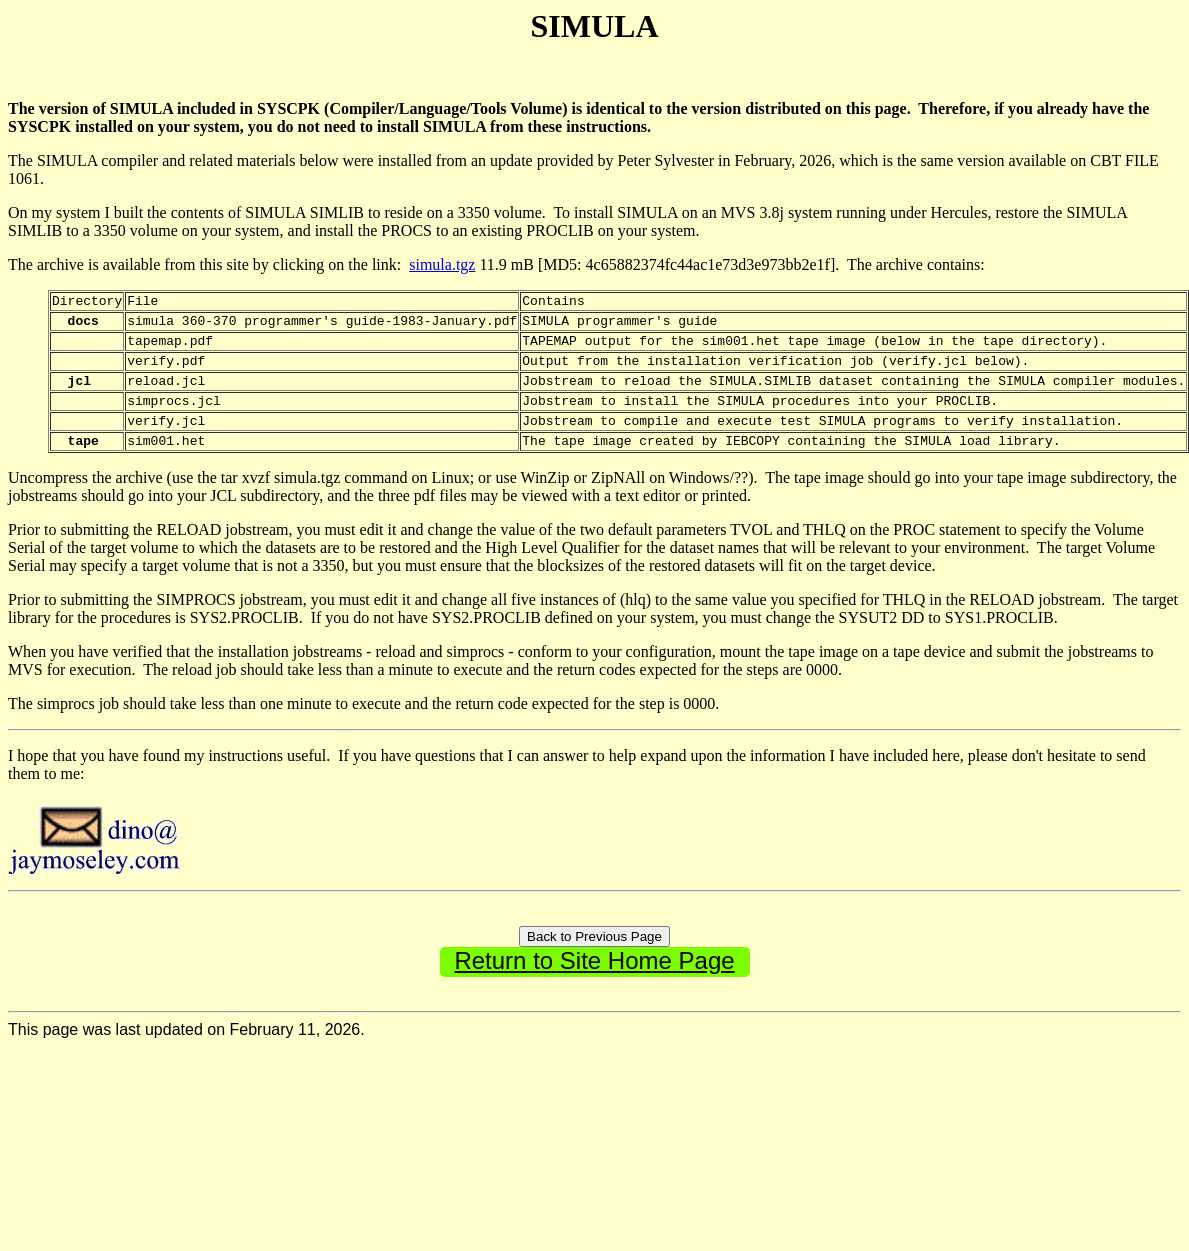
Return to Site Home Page (594, 984)
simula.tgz (442, 264)
